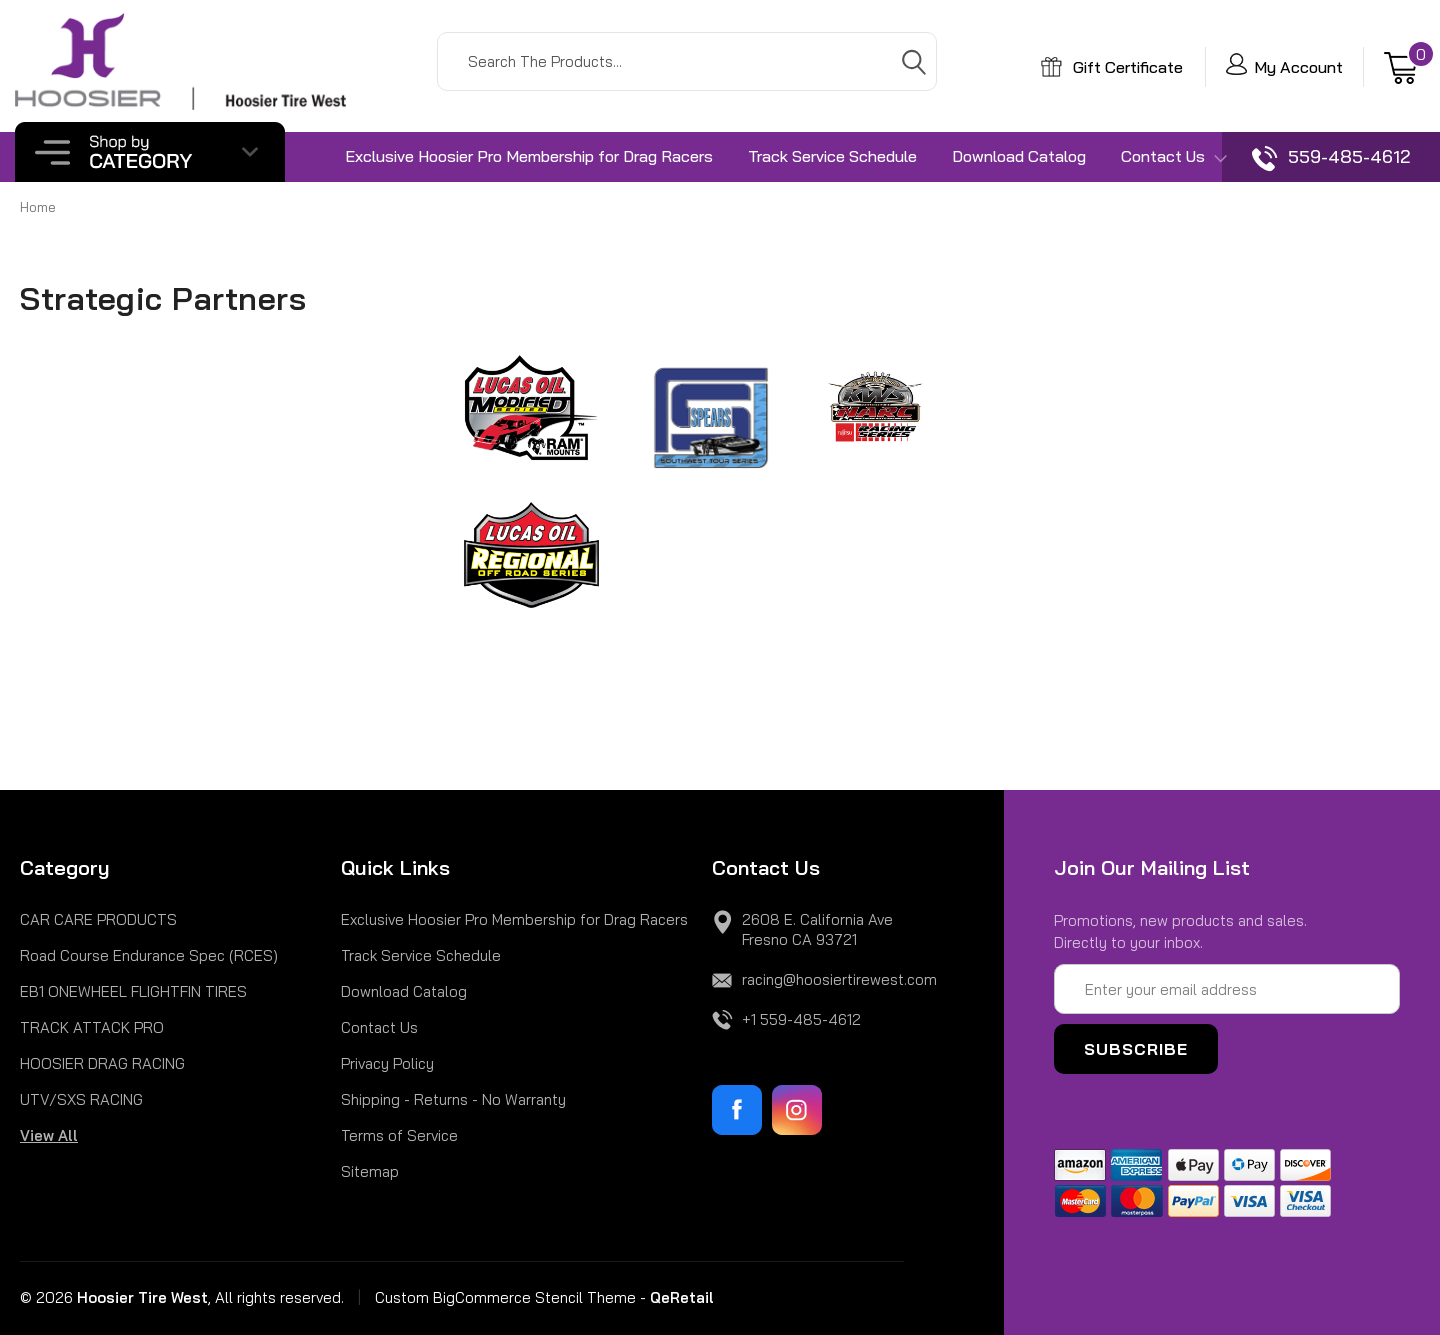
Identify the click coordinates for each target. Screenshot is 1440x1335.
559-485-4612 (1331, 158)
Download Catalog (1019, 156)
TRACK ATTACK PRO (92, 1027)
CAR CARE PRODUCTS (98, 919)
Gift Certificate (1112, 67)
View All (49, 1135)
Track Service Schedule (832, 156)
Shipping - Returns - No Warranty (453, 1099)
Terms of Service (399, 1135)
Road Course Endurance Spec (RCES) (149, 955)
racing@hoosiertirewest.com (839, 979)
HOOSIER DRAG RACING (102, 1063)
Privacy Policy (387, 1063)
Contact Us (1174, 157)
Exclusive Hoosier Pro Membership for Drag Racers (529, 156)
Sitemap (370, 1171)
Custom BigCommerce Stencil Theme (505, 1297)
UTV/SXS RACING (81, 1099)
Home (38, 207)
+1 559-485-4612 (801, 1019)
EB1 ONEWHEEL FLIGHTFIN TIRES (133, 991)
